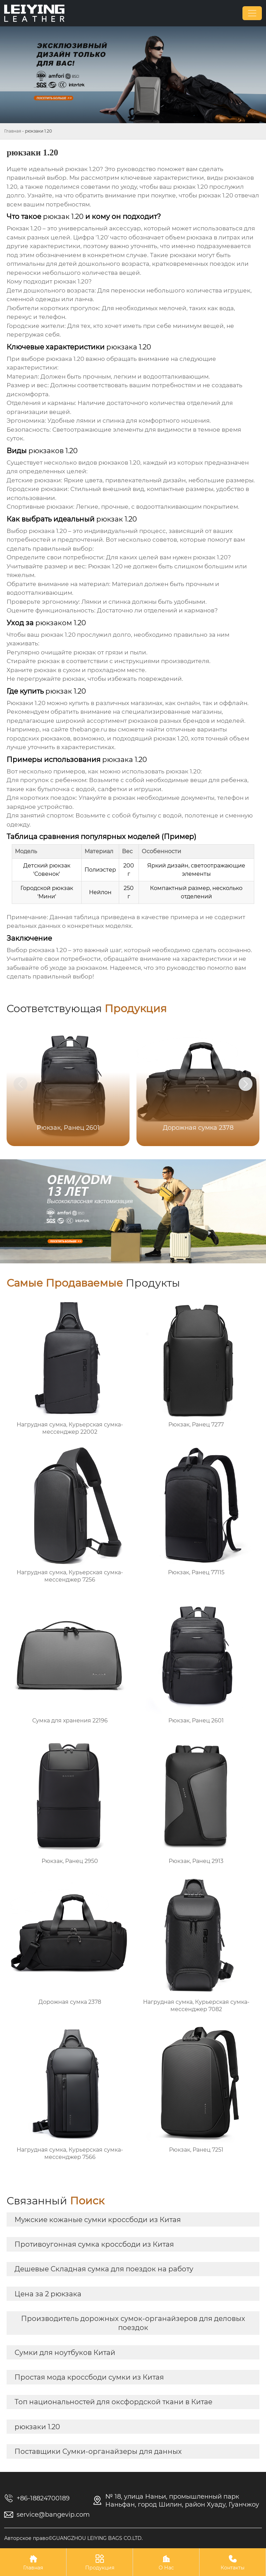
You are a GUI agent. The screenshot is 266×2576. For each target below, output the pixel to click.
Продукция (99, 2561)
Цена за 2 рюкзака (48, 2294)
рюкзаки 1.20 (37, 2427)
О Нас (166, 2561)
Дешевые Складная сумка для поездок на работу (104, 2269)
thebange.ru (88, 729)
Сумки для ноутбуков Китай (65, 2352)
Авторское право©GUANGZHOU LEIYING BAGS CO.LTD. (73, 2538)
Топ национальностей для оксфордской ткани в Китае (113, 2402)
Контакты (233, 2561)
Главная (12, 131)
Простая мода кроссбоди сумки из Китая (89, 2377)
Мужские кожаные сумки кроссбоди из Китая (98, 2219)
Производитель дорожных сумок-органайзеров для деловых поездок (133, 2323)
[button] (245, 1084)
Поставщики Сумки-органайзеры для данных (98, 2451)
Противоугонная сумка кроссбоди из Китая (94, 2244)
